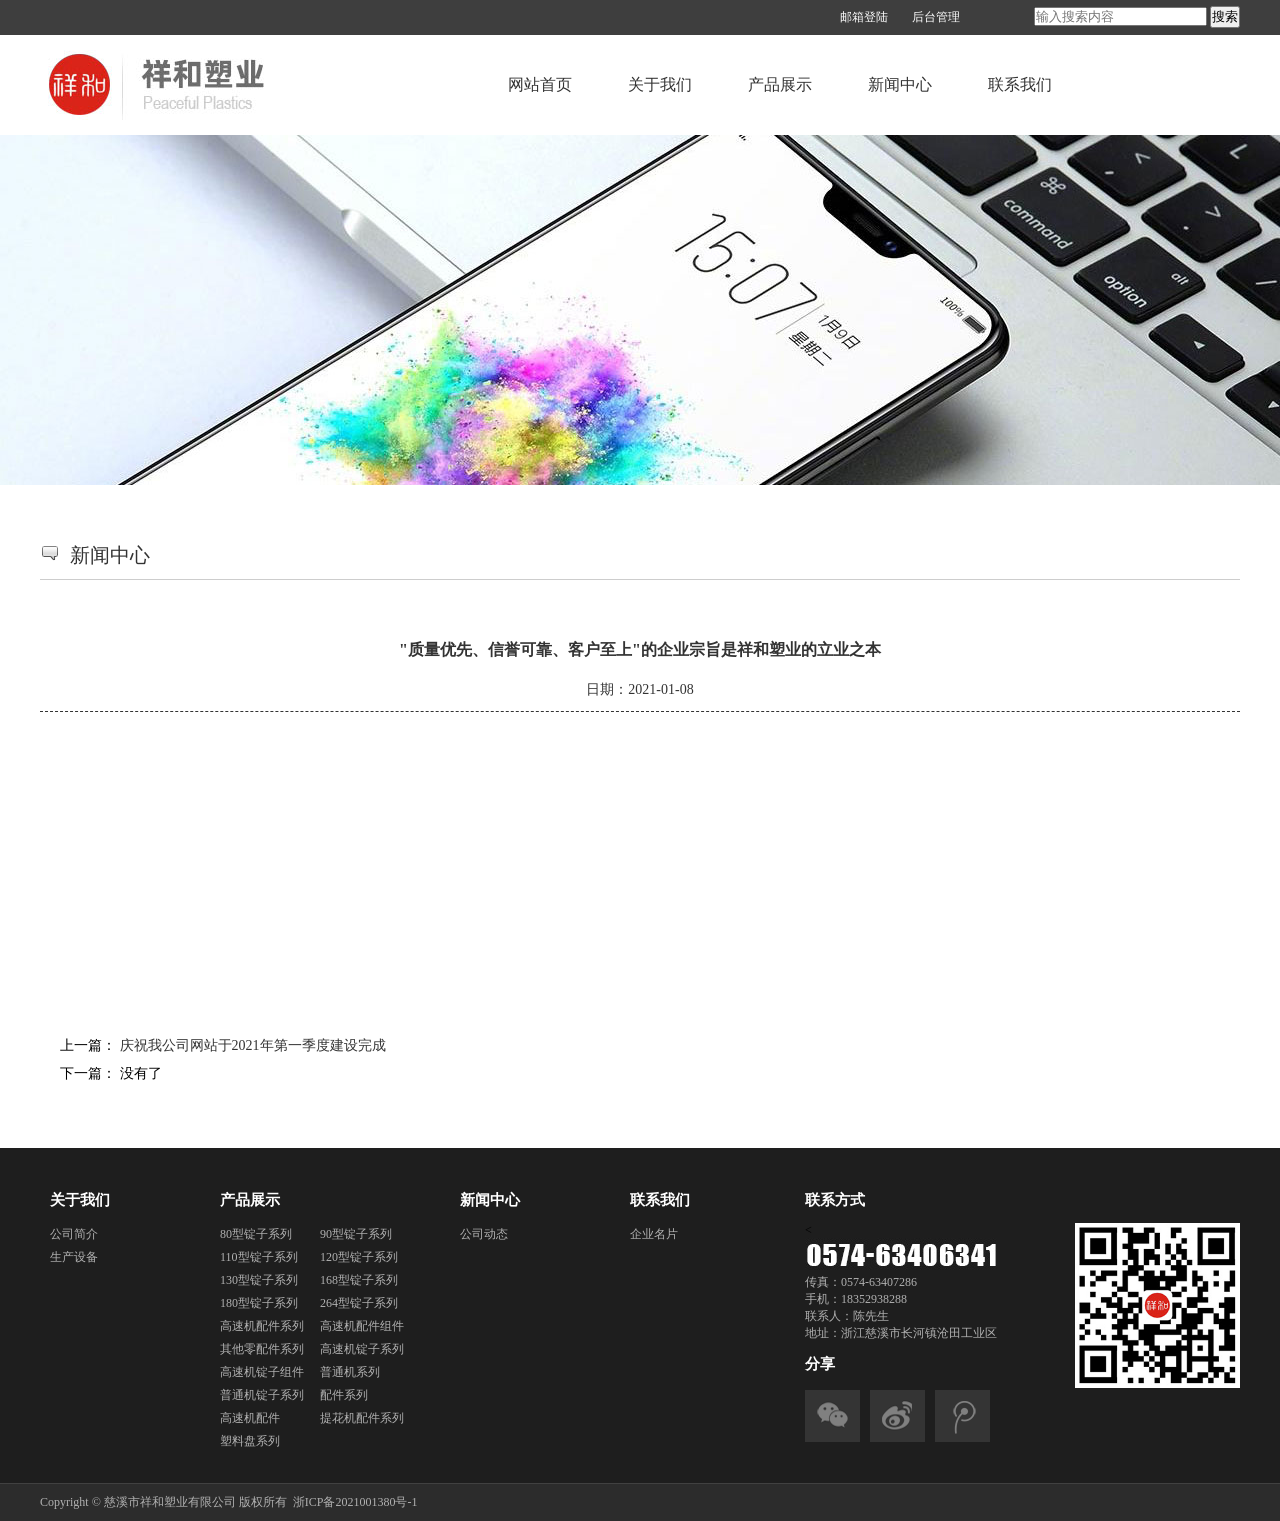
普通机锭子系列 (262, 1395)
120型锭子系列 (359, 1257)
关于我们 (660, 84)
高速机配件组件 (362, 1326)
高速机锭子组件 (262, 1372)
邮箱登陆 (864, 17)
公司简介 (74, 1234)
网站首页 (540, 84)
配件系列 (344, 1395)
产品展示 (780, 84)
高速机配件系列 (262, 1326)
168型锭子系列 (359, 1280)
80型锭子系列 (256, 1234)
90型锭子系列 (356, 1234)
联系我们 (1020, 84)
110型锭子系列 (259, 1257)
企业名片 (654, 1234)
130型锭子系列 (259, 1280)
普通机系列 (350, 1372)
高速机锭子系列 (362, 1349)
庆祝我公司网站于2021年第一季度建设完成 (253, 1045)
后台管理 (936, 17)
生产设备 (74, 1257)
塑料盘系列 (250, 1441)
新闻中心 (900, 84)
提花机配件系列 (362, 1418)
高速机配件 (250, 1418)
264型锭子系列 (359, 1303)
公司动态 (484, 1234)
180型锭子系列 (259, 1303)
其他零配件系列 (262, 1349)
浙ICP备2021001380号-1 (355, 1502)
